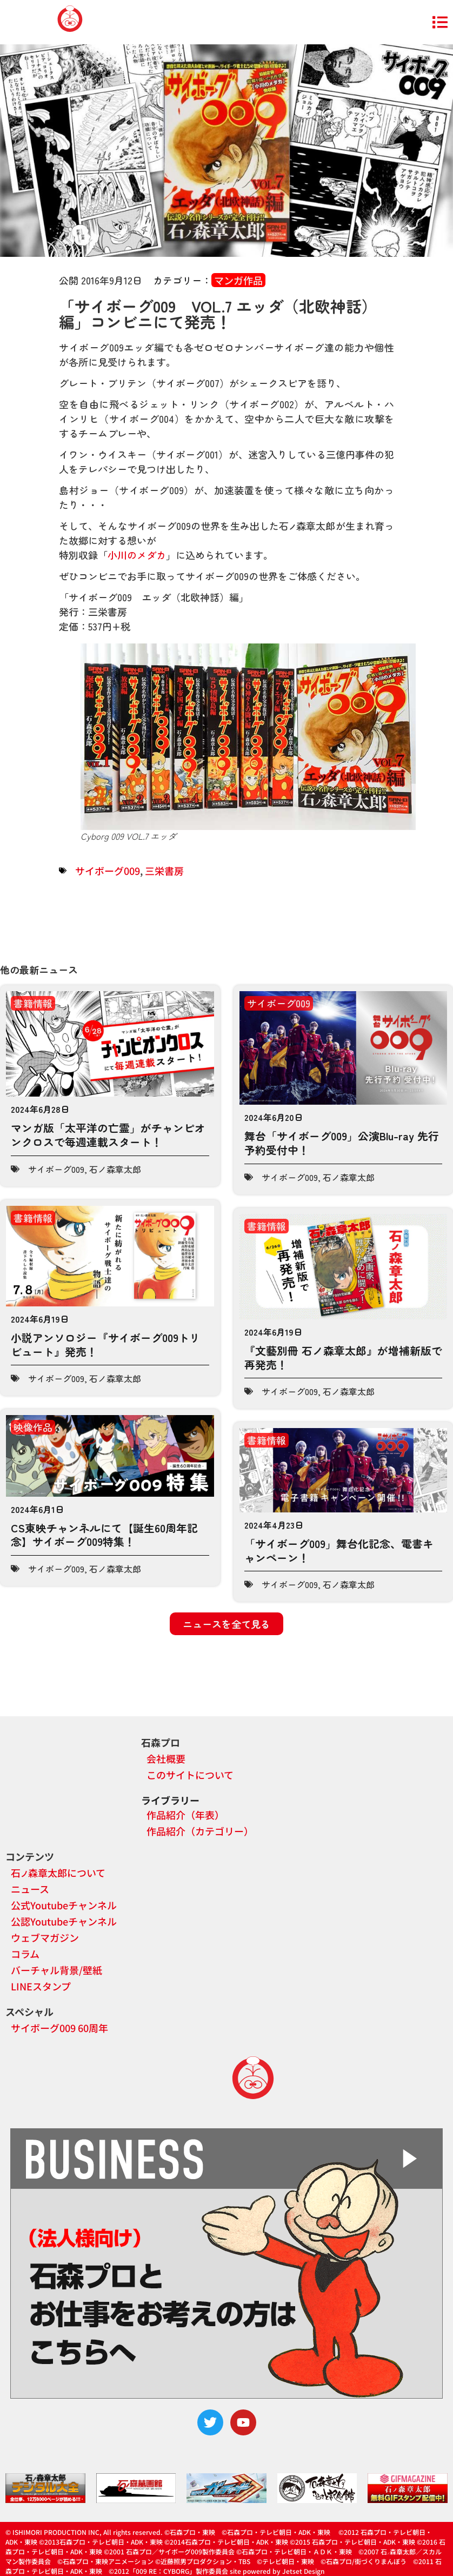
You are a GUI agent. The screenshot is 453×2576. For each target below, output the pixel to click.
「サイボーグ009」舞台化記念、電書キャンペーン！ (339, 1550)
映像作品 (33, 1427)
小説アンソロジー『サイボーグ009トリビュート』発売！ (105, 1344)
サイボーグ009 (107, 871)
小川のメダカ (137, 555)
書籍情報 (33, 1003)
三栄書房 (164, 871)
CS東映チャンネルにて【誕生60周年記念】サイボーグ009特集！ (104, 1535)
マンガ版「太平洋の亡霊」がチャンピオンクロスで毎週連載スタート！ (108, 1135)
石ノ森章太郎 (115, 1169)
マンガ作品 (238, 280)
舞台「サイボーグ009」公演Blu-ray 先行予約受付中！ (341, 1143)
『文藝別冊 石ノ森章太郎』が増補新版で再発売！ (343, 1357)
